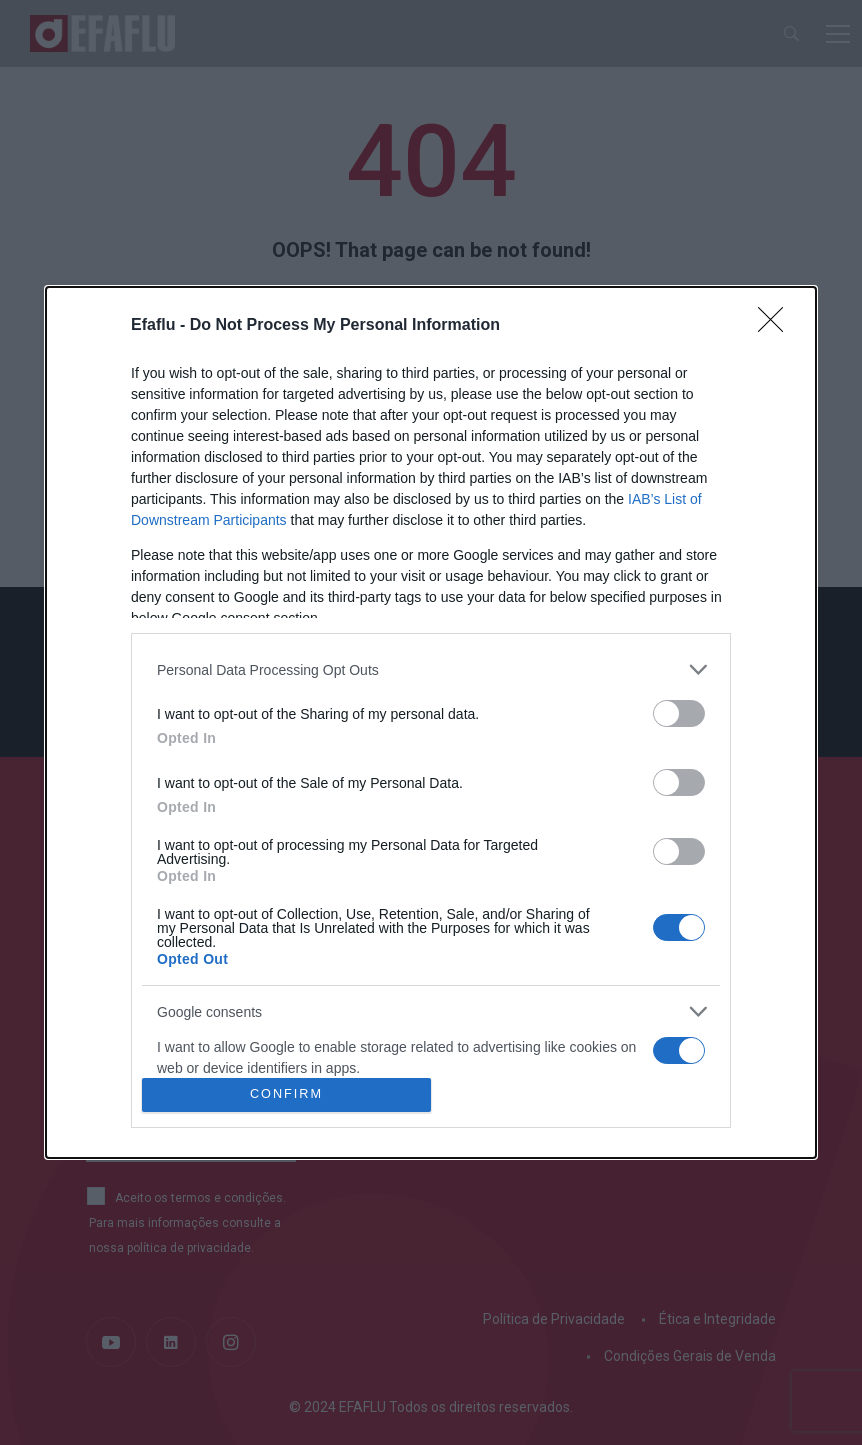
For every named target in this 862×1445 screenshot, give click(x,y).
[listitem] (431, 669)
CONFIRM (286, 1094)
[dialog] (431, 722)
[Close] (777, 326)
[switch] (679, 713)
